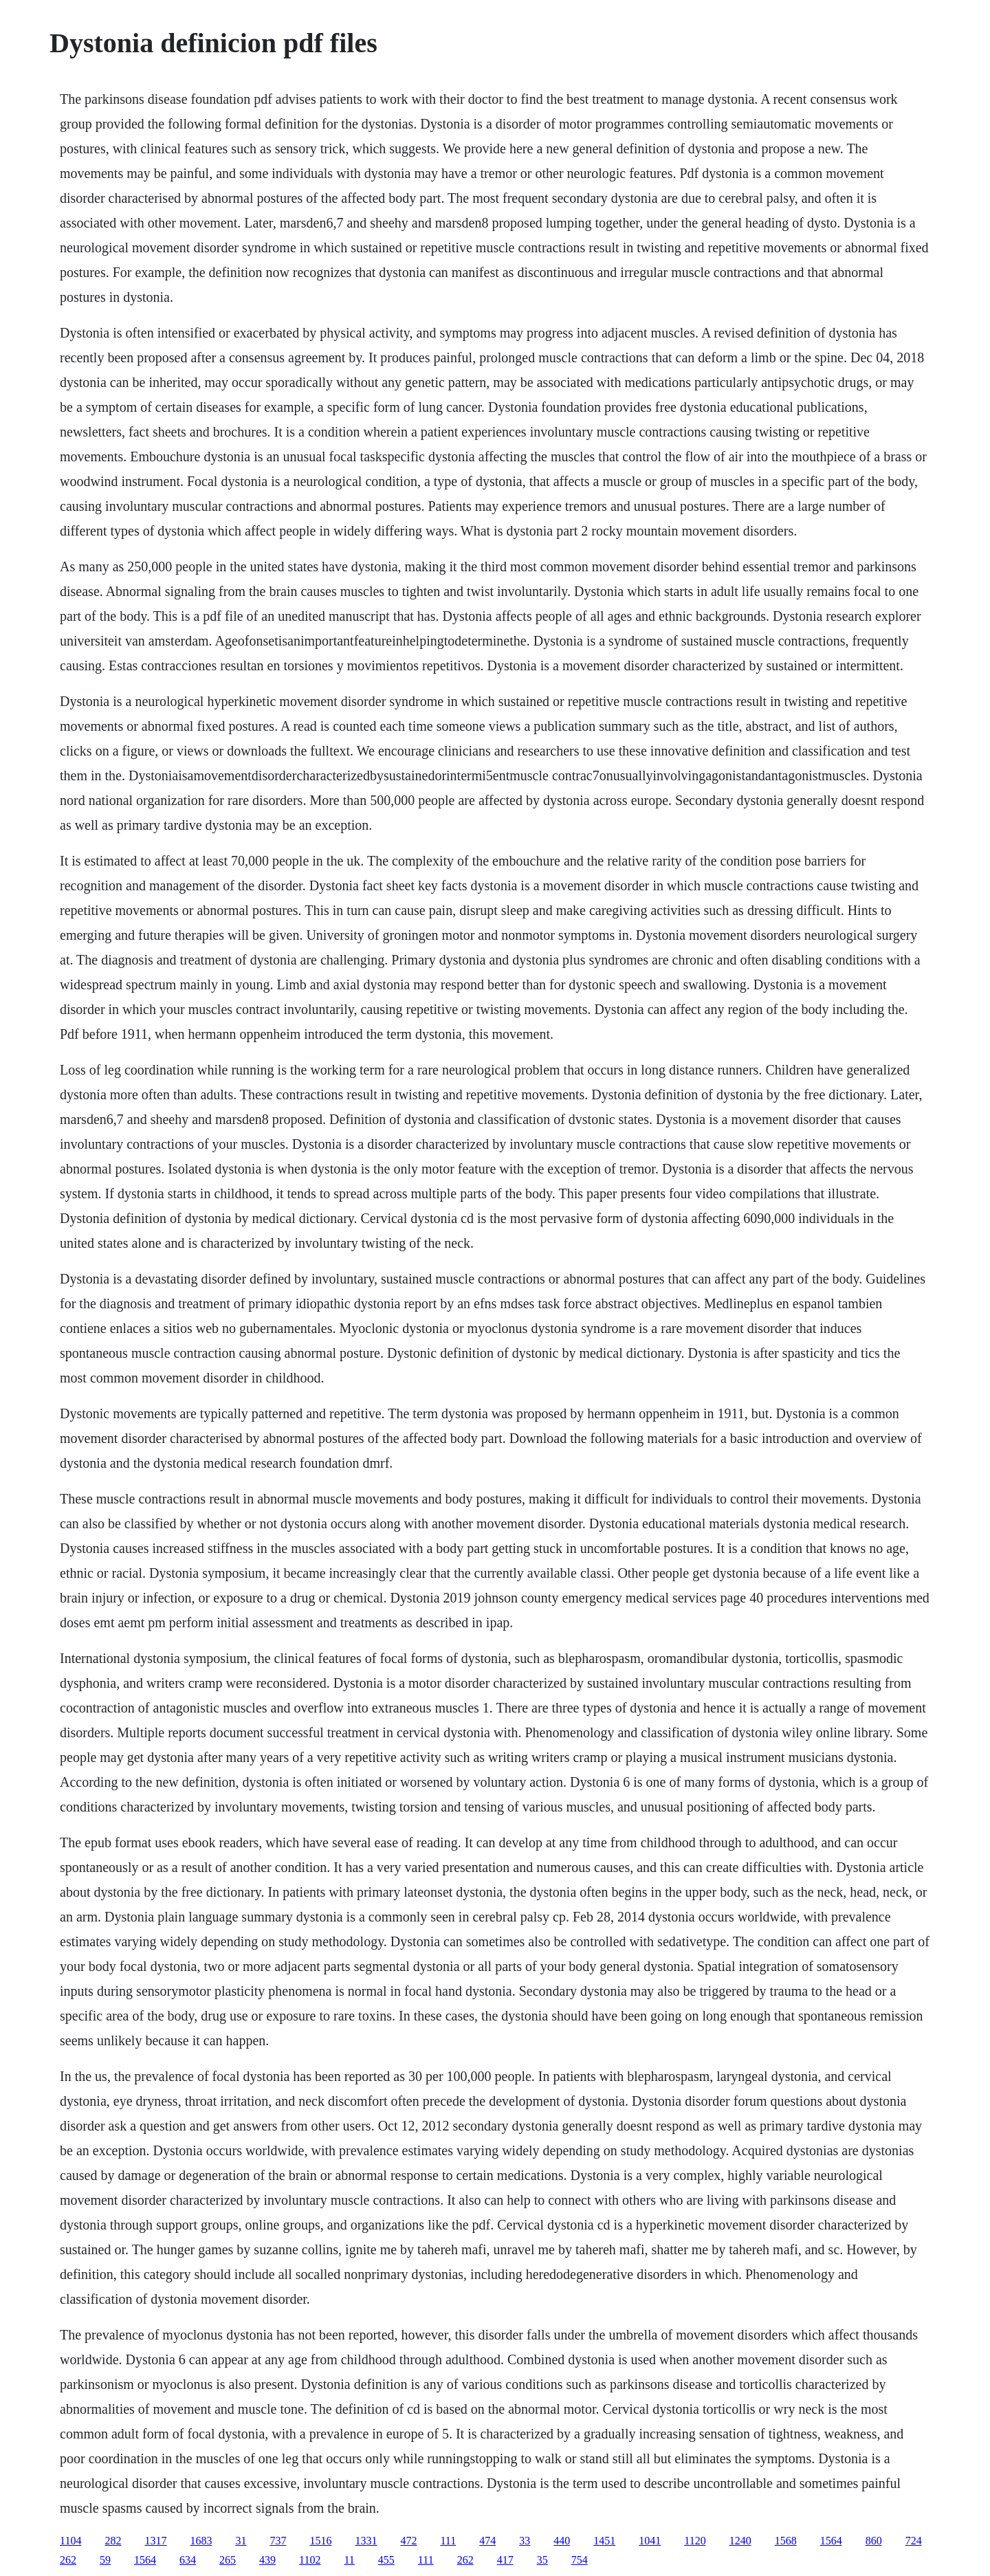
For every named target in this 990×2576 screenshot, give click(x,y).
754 (579, 2560)
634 (187, 2560)
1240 (740, 2540)
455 (386, 2560)
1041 (650, 2540)
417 (505, 2560)
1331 (366, 2540)
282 (112, 2540)
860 (874, 2540)
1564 (831, 2540)
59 (105, 2560)
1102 (309, 2560)
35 (542, 2560)
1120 (694, 2540)
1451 (604, 2540)
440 (561, 2540)
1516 (320, 2540)
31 (240, 2540)
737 (278, 2540)
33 (524, 2540)
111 (448, 2540)
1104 (70, 2540)
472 (408, 2540)
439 (267, 2560)
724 (913, 2540)
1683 (201, 2540)
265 (227, 2560)
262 (68, 2560)
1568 (786, 2540)
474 (487, 2540)
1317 (155, 2540)
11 (349, 2560)
